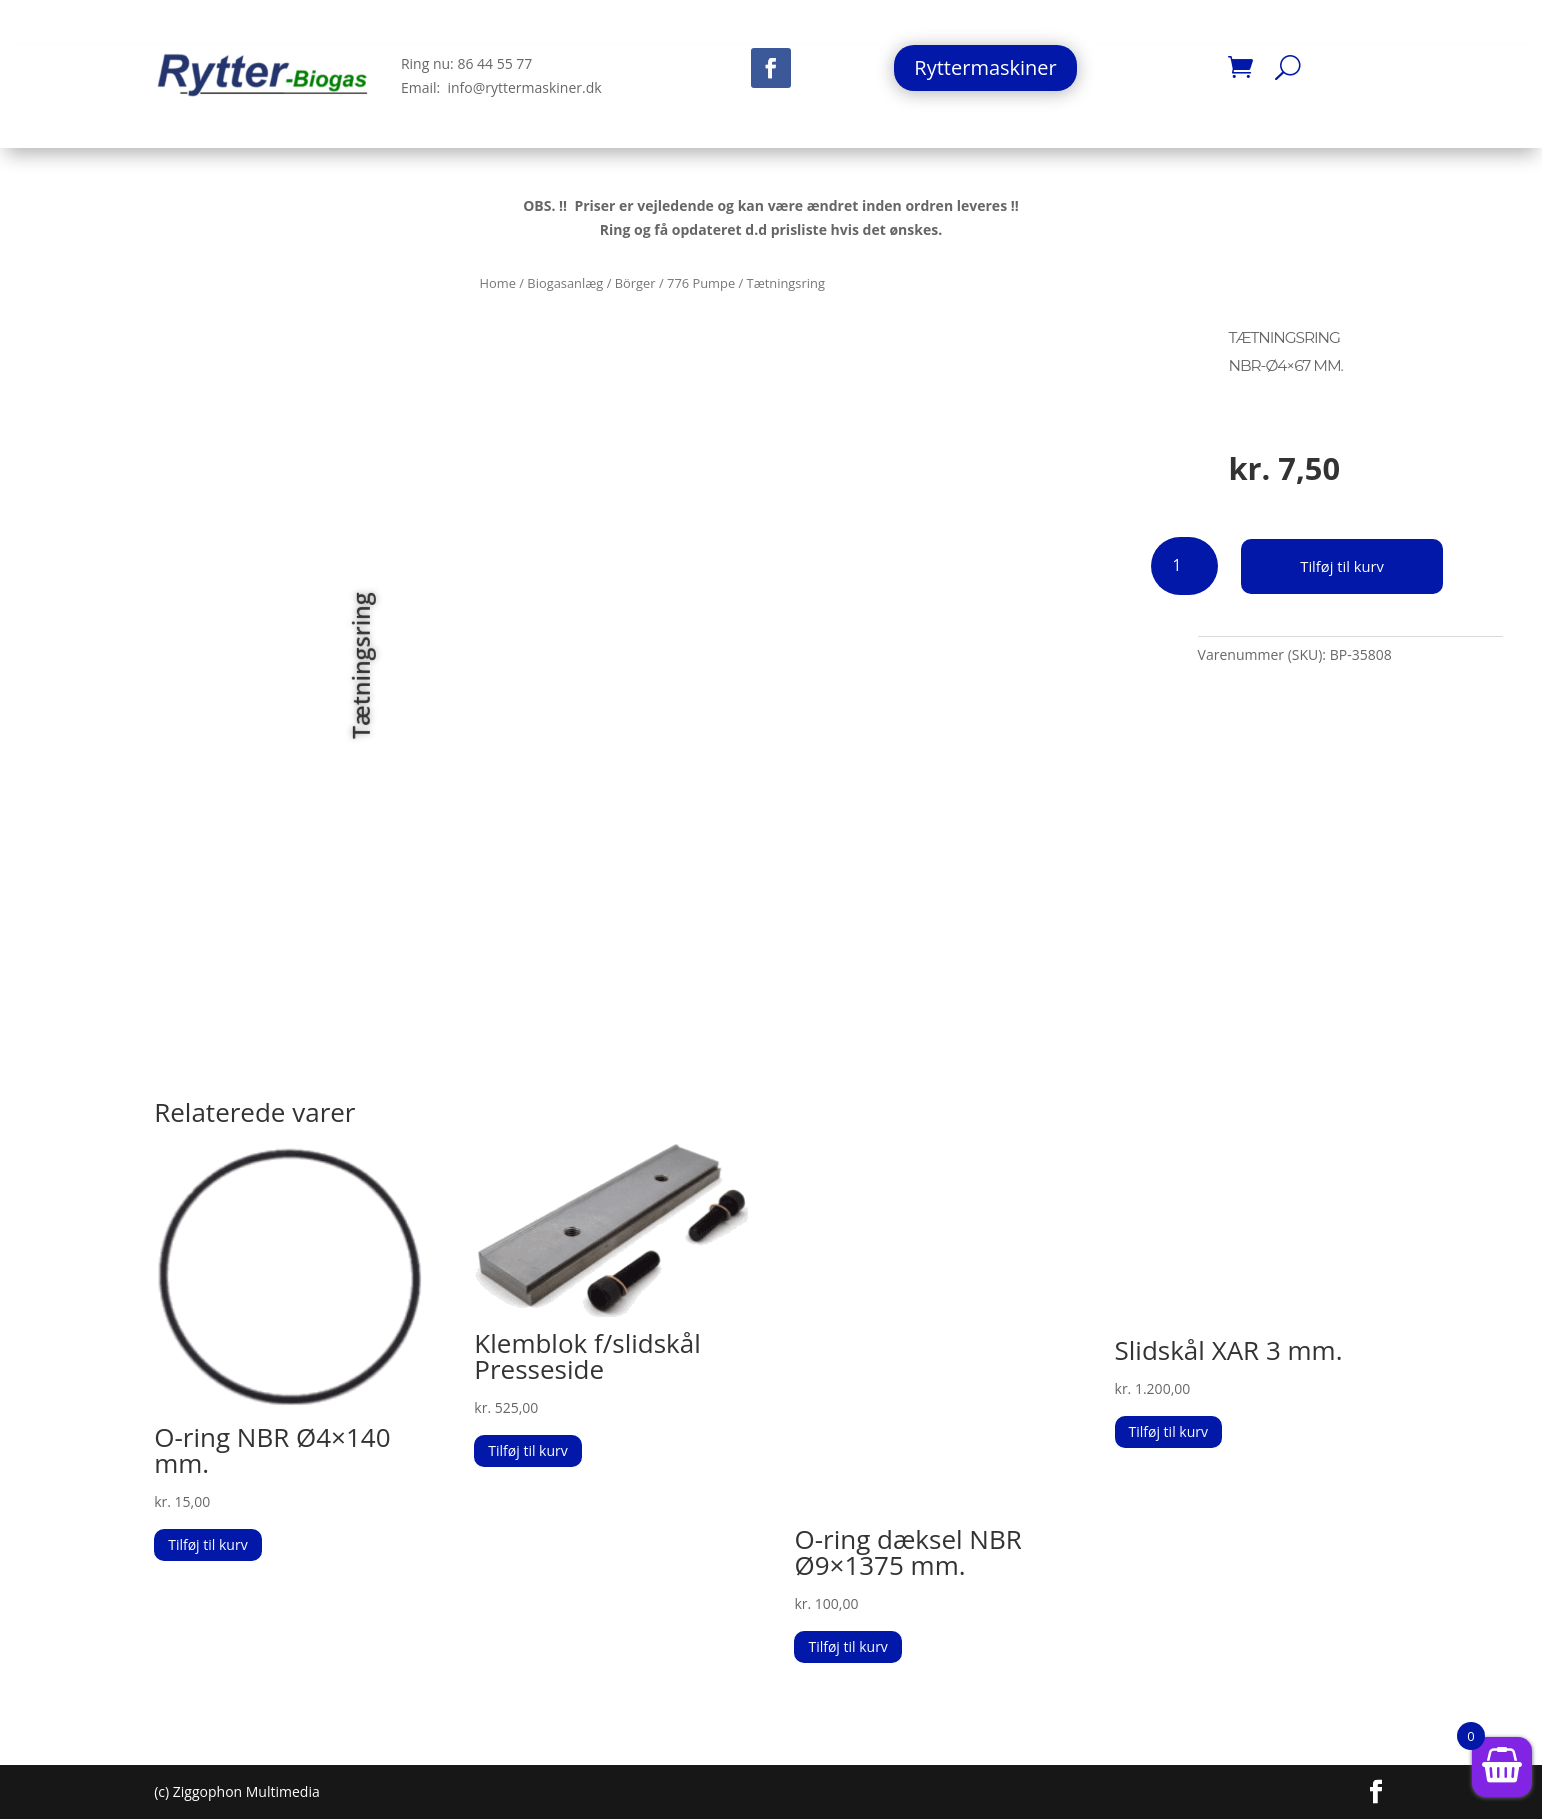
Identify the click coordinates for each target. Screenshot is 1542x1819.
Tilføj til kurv (1346, 565)
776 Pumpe (701, 283)
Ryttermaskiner (985, 67)
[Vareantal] (1184, 566)
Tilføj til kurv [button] (207, 1544)
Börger (635, 283)
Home (498, 283)
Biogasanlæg (565, 283)
